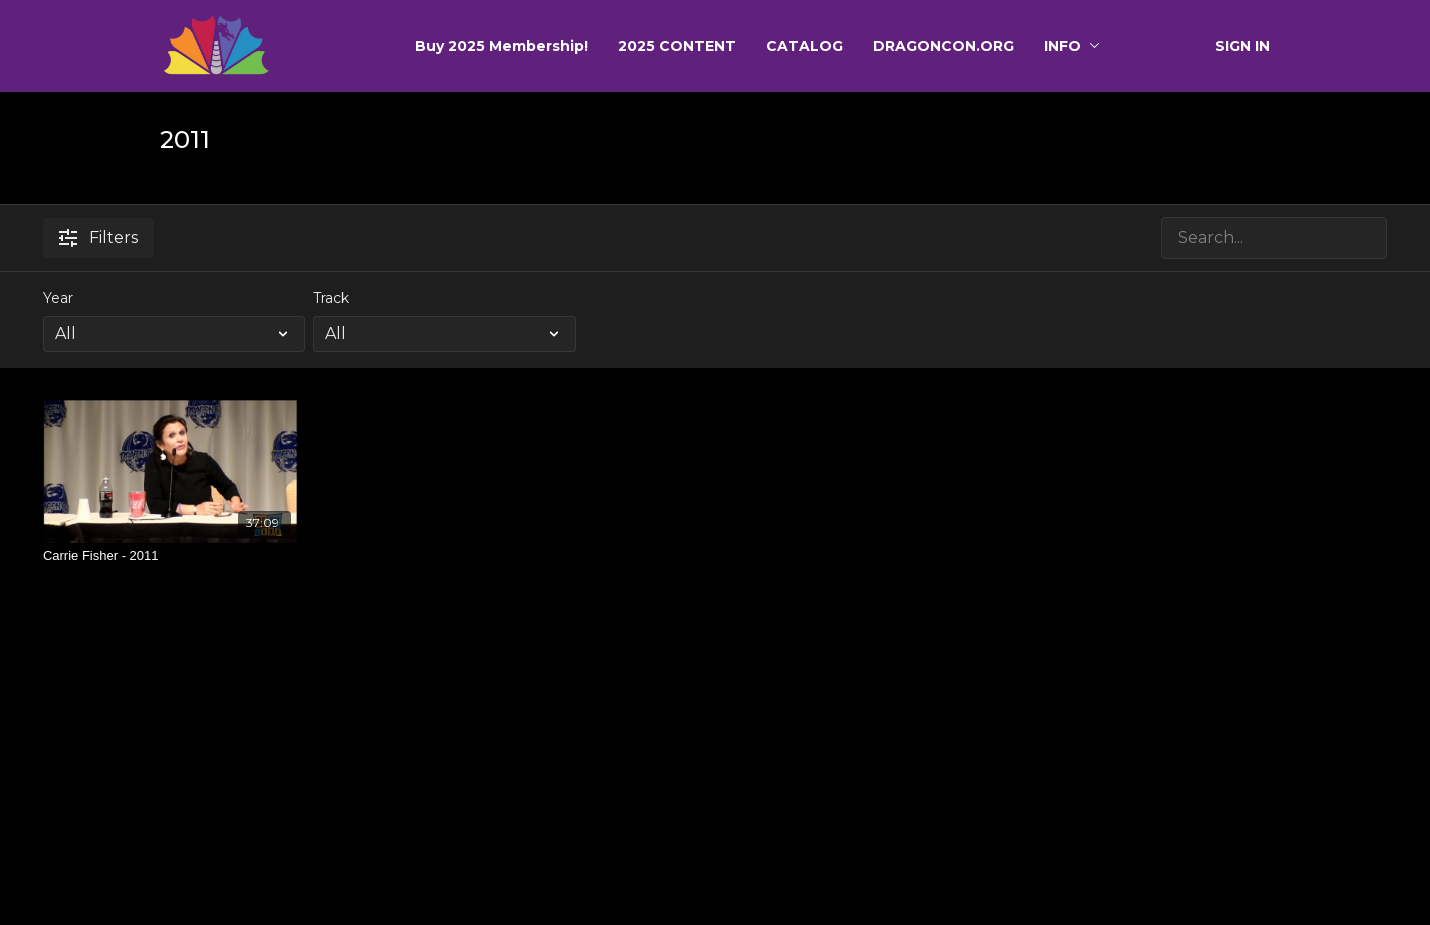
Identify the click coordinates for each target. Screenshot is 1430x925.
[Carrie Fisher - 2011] (171, 556)
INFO (1072, 46)
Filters (98, 237)
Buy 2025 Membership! (501, 46)
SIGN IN (1242, 46)
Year (58, 298)
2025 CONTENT (677, 46)
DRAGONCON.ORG (943, 46)
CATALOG (804, 46)
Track (331, 298)
